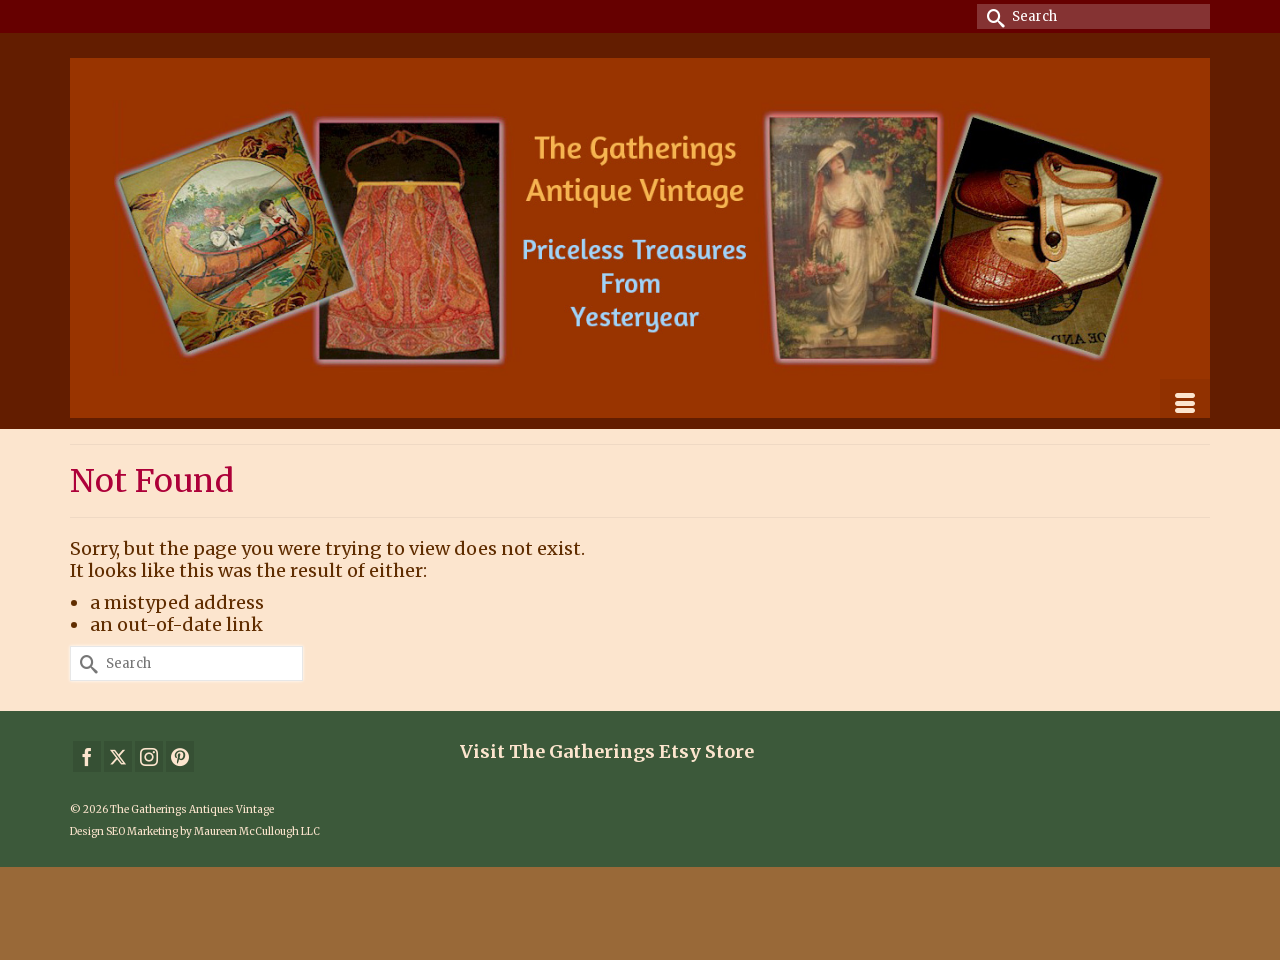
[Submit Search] (992, 16)
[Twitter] (118, 756)
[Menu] (1185, 404)
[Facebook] (87, 756)
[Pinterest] (180, 756)
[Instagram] (149, 756)
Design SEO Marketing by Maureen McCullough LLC (195, 831)
